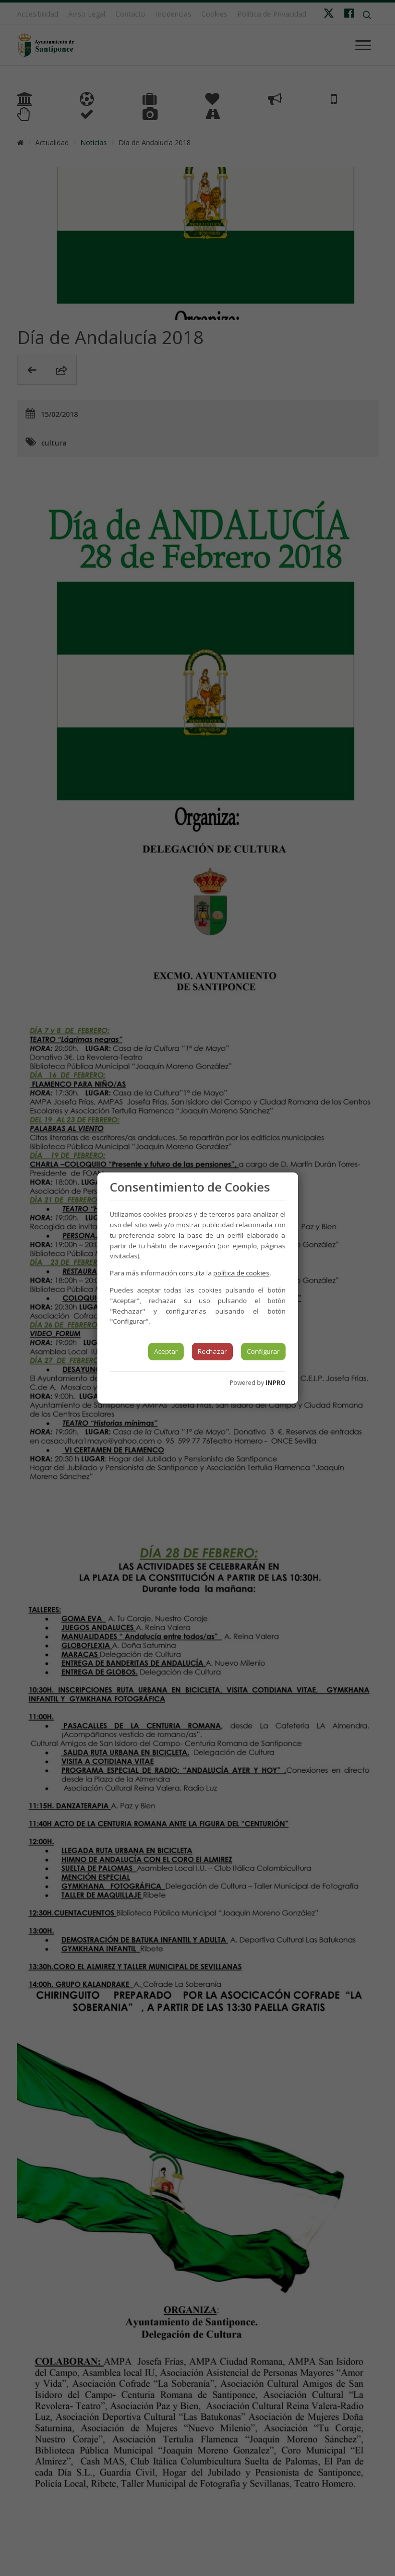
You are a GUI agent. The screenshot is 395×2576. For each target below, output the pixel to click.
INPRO (276, 1382)
